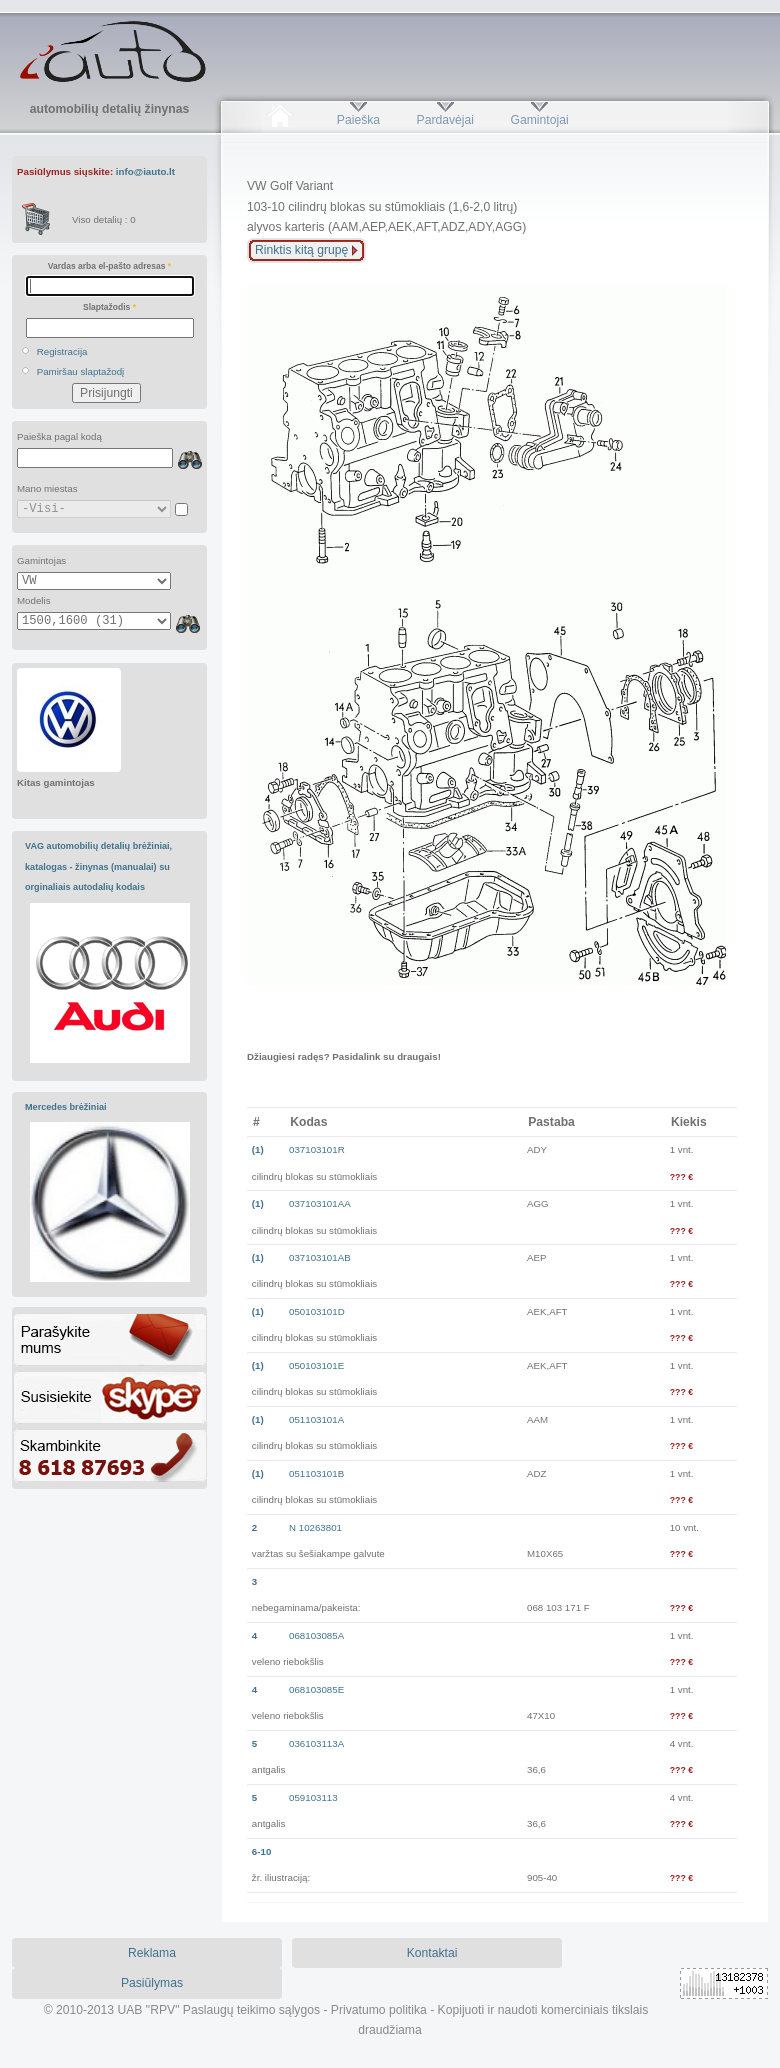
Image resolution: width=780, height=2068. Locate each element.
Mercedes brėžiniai (66, 1107)
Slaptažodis (109, 307)
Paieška (358, 120)
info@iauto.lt (145, 171)
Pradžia (279, 120)
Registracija (62, 351)
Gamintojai (539, 120)
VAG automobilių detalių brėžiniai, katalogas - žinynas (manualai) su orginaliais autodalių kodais (98, 866)
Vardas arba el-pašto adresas (109, 266)
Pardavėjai (445, 120)
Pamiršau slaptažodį (81, 371)
